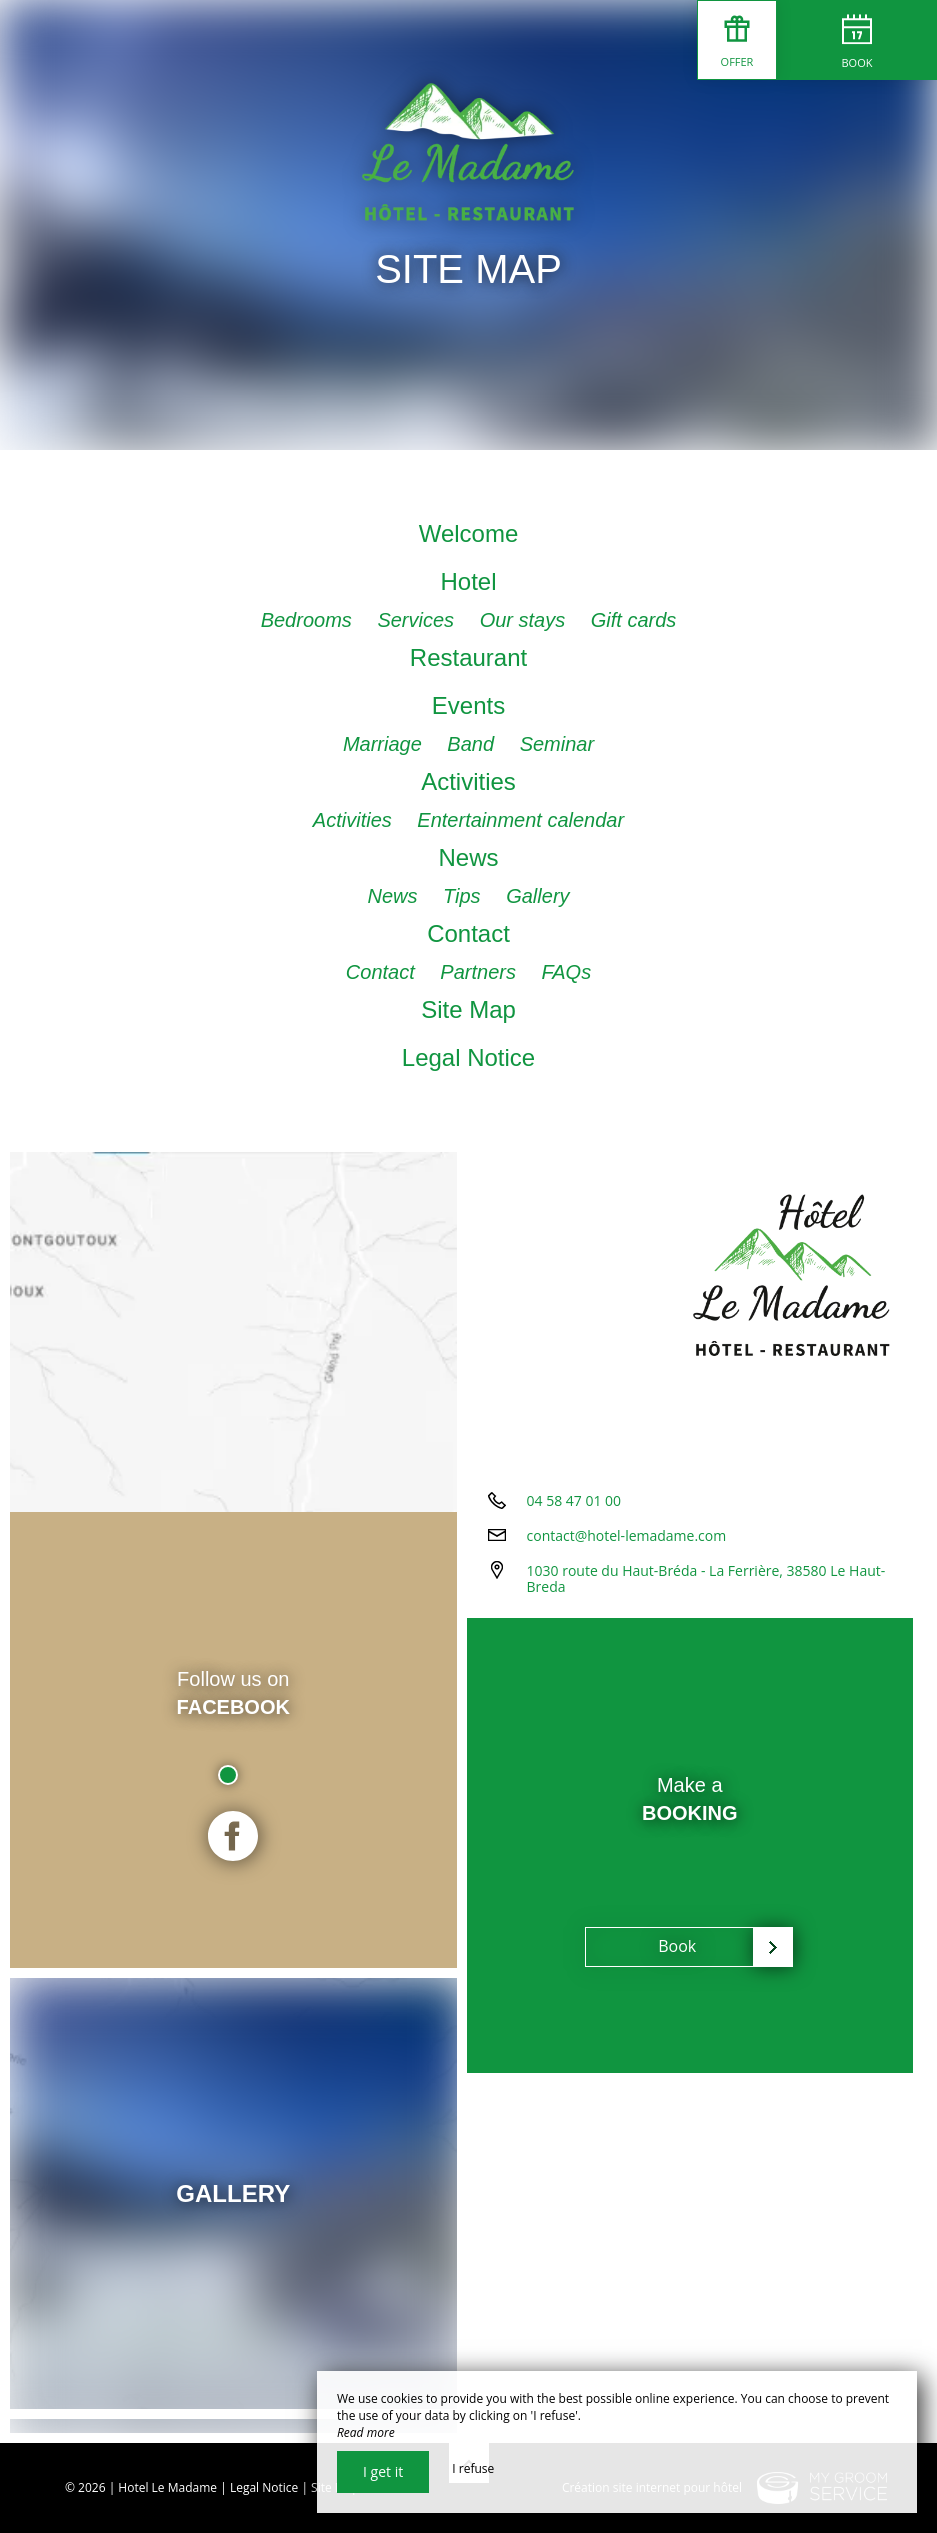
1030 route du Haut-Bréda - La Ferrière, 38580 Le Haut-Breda (706, 1579)
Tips (464, 896)
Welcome (469, 533)
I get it (383, 2471)
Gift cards (634, 620)
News (468, 857)
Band (473, 744)
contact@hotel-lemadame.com (627, 1535)
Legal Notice (468, 1057)
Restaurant (468, 657)
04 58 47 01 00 (574, 1500)
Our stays (525, 620)
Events (468, 705)
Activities (468, 781)
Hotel (468, 581)
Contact (468, 933)
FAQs (567, 972)
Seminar (557, 744)
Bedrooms (309, 620)
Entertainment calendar (520, 820)
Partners (480, 972)
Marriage (385, 744)
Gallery (537, 896)
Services (418, 620)
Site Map (468, 1009)
